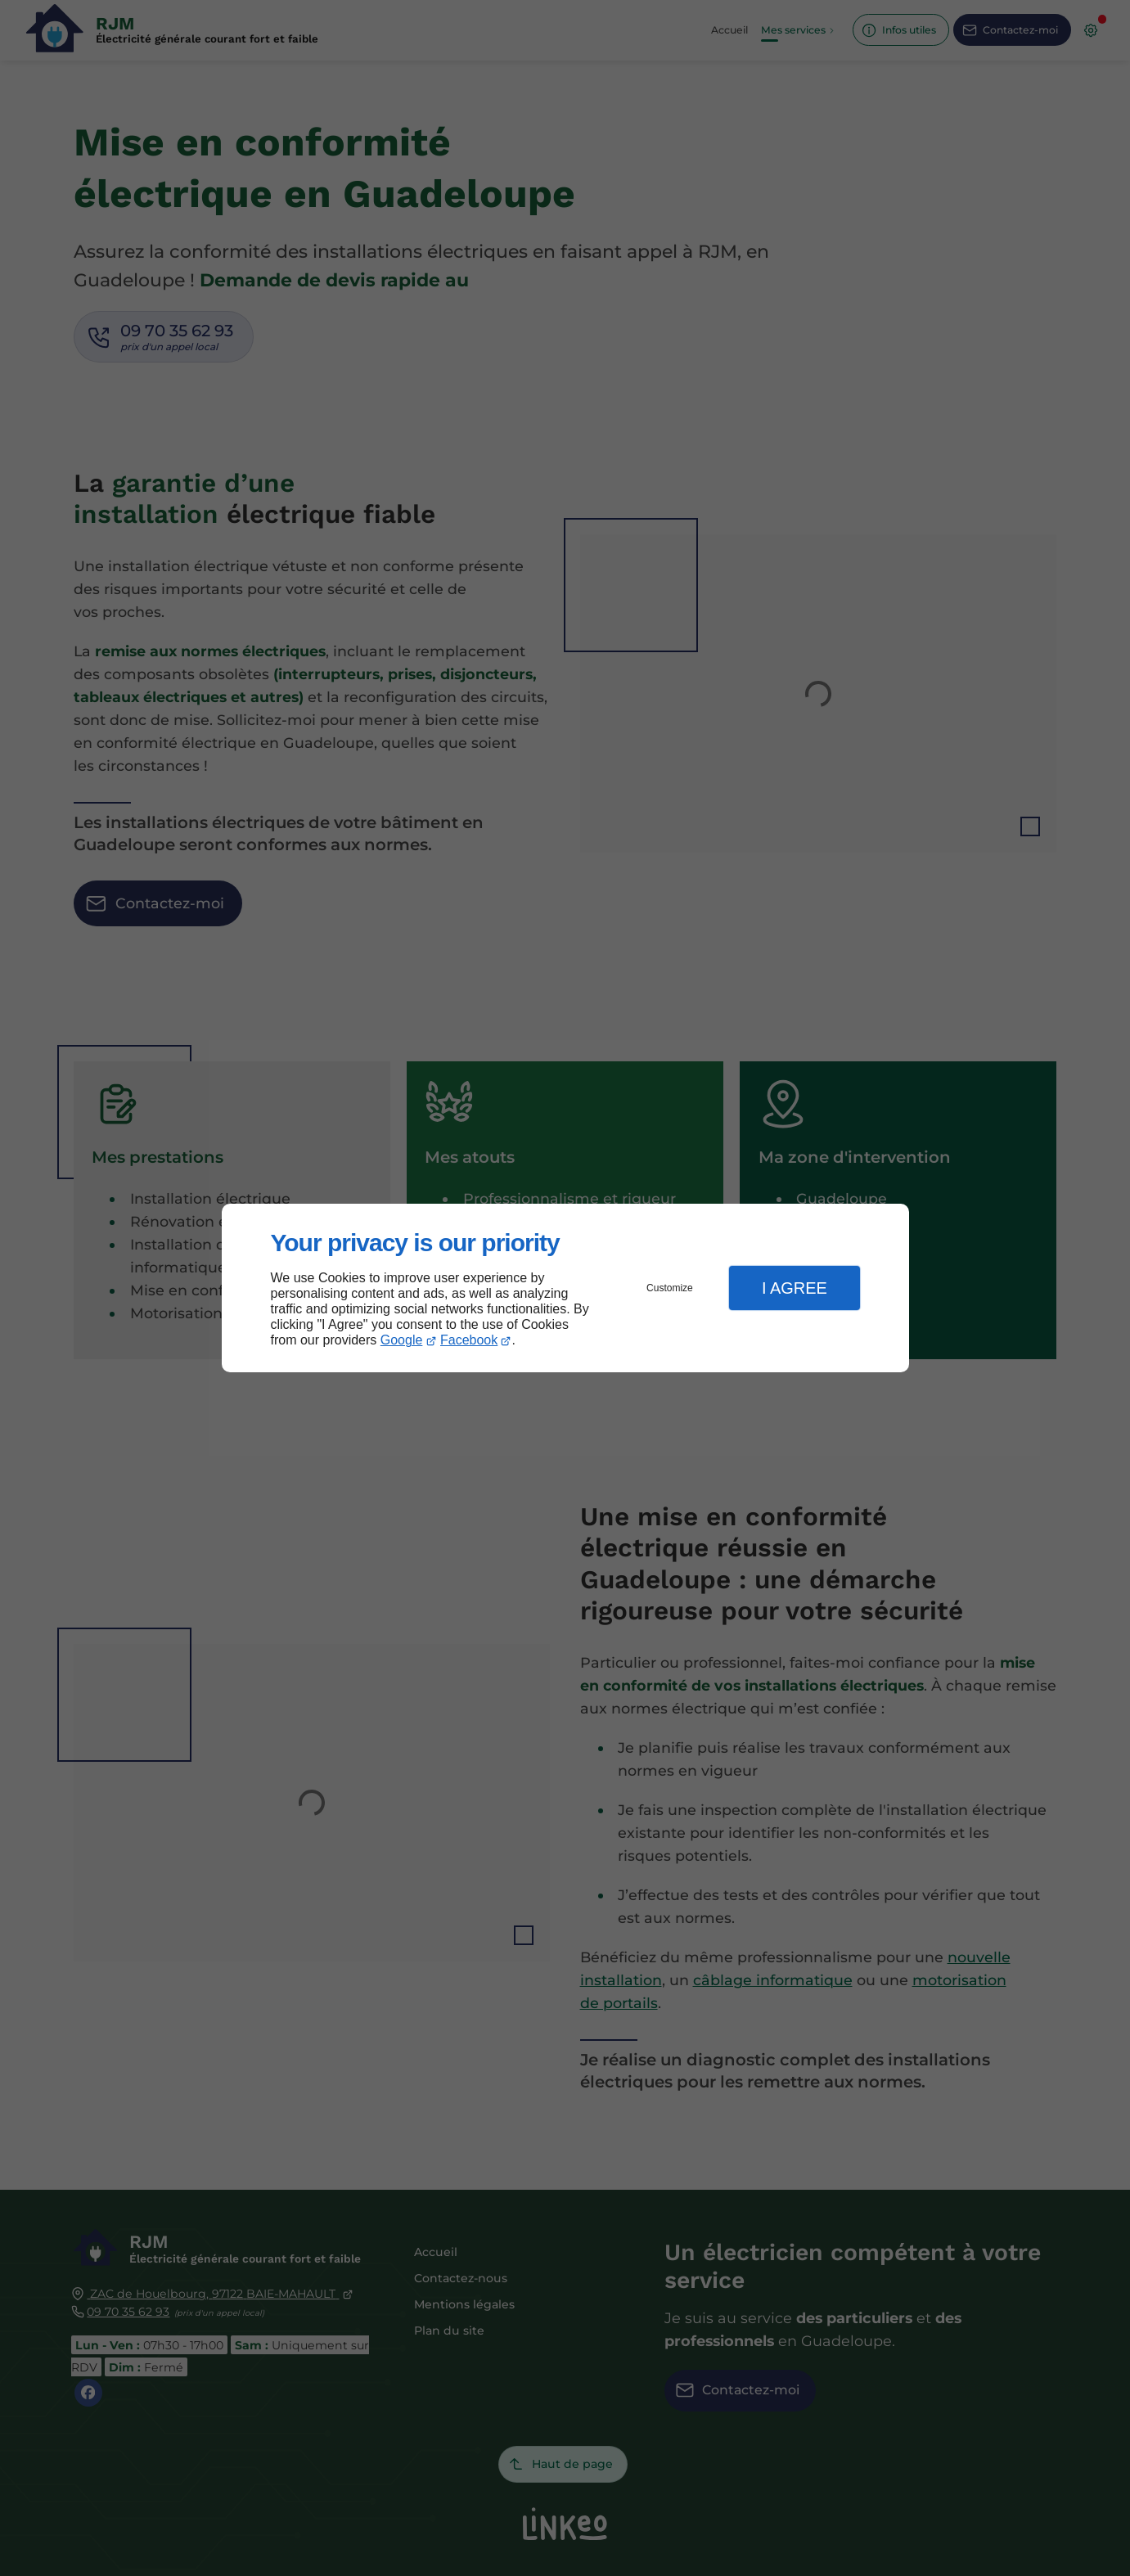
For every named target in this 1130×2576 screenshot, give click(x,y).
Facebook (468, 1340)
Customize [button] (669, 1288)
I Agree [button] (794, 1288)
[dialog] (565, 1288)
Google (401, 1340)
